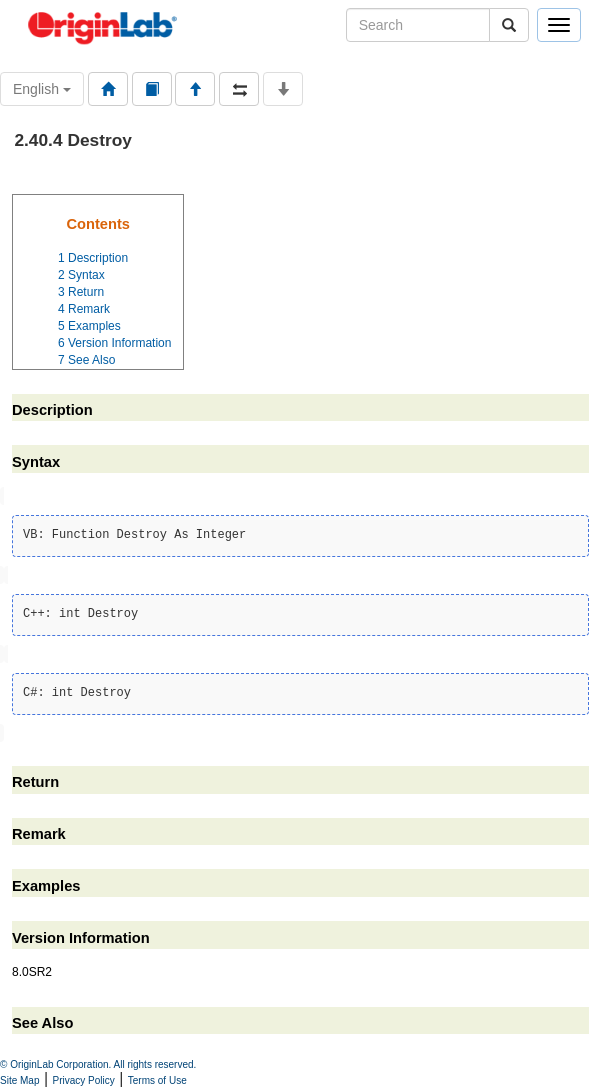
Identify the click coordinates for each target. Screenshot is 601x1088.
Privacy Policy (84, 1080)
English (42, 89)
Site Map (19, 1080)
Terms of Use (157, 1080)
